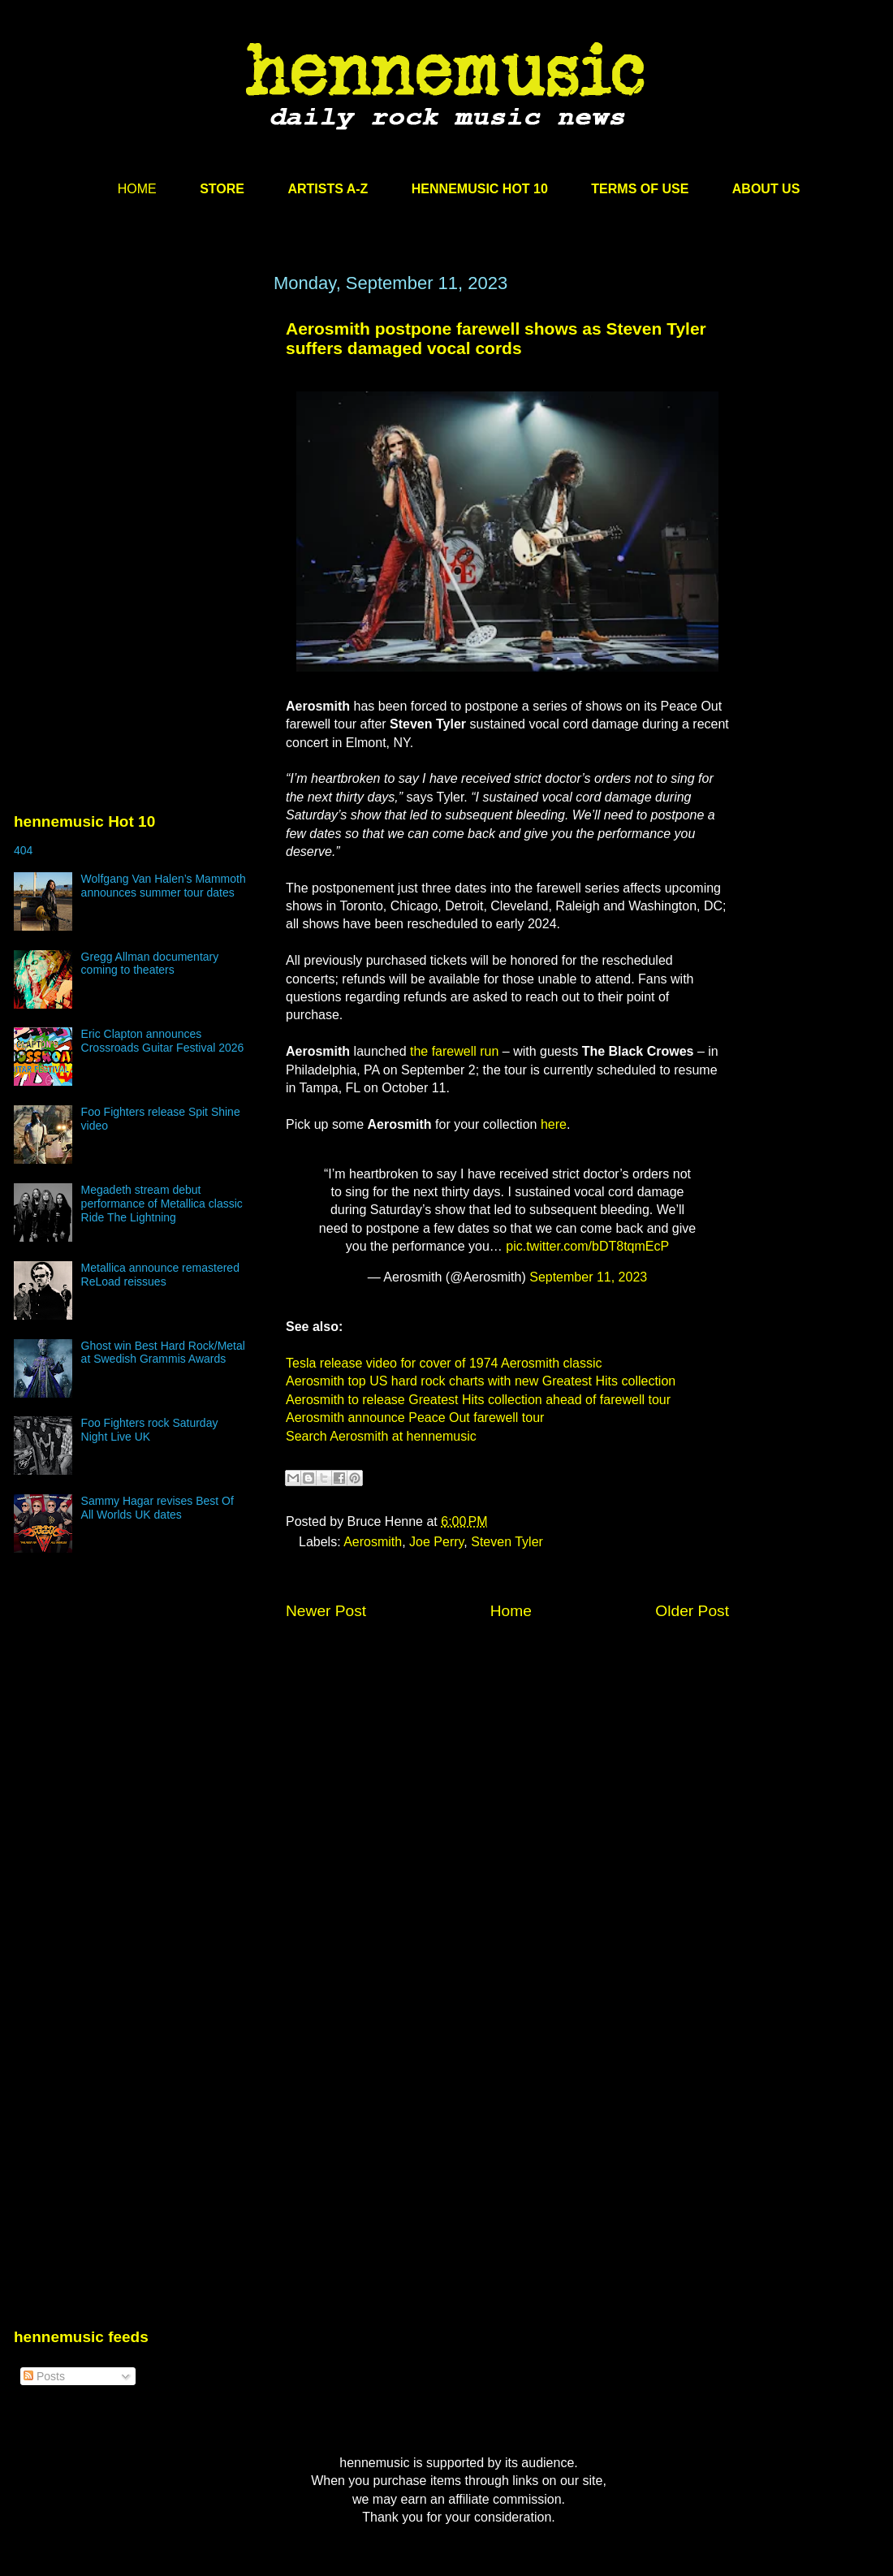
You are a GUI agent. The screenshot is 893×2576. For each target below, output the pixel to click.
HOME (137, 189)
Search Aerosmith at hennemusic (381, 1436)
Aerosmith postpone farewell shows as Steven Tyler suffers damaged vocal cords (496, 338)
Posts (44, 2376)
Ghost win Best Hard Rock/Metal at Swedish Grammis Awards (163, 1352)
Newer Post (326, 1610)
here (554, 1124)
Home (511, 1610)
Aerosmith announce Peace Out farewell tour (415, 1417)
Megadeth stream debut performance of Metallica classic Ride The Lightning (162, 1203)
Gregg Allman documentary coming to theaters (150, 963)
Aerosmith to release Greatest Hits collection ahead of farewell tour (478, 1400)
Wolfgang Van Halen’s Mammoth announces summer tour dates (163, 885)
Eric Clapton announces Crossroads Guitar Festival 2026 (162, 1040)
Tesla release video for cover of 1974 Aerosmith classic (444, 1363)
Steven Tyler (507, 1542)
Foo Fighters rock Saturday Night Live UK (149, 1429)
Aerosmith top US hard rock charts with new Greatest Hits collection (480, 1381)
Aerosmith (372, 1542)
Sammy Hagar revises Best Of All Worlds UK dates (157, 1507)
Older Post (692, 1610)
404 (23, 850)
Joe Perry (436, 1542)
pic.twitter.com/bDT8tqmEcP (587, 1246)
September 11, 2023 (588, 1277)
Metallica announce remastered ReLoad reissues (160, 1274)
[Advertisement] (135, 427)
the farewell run (454, 1051)
